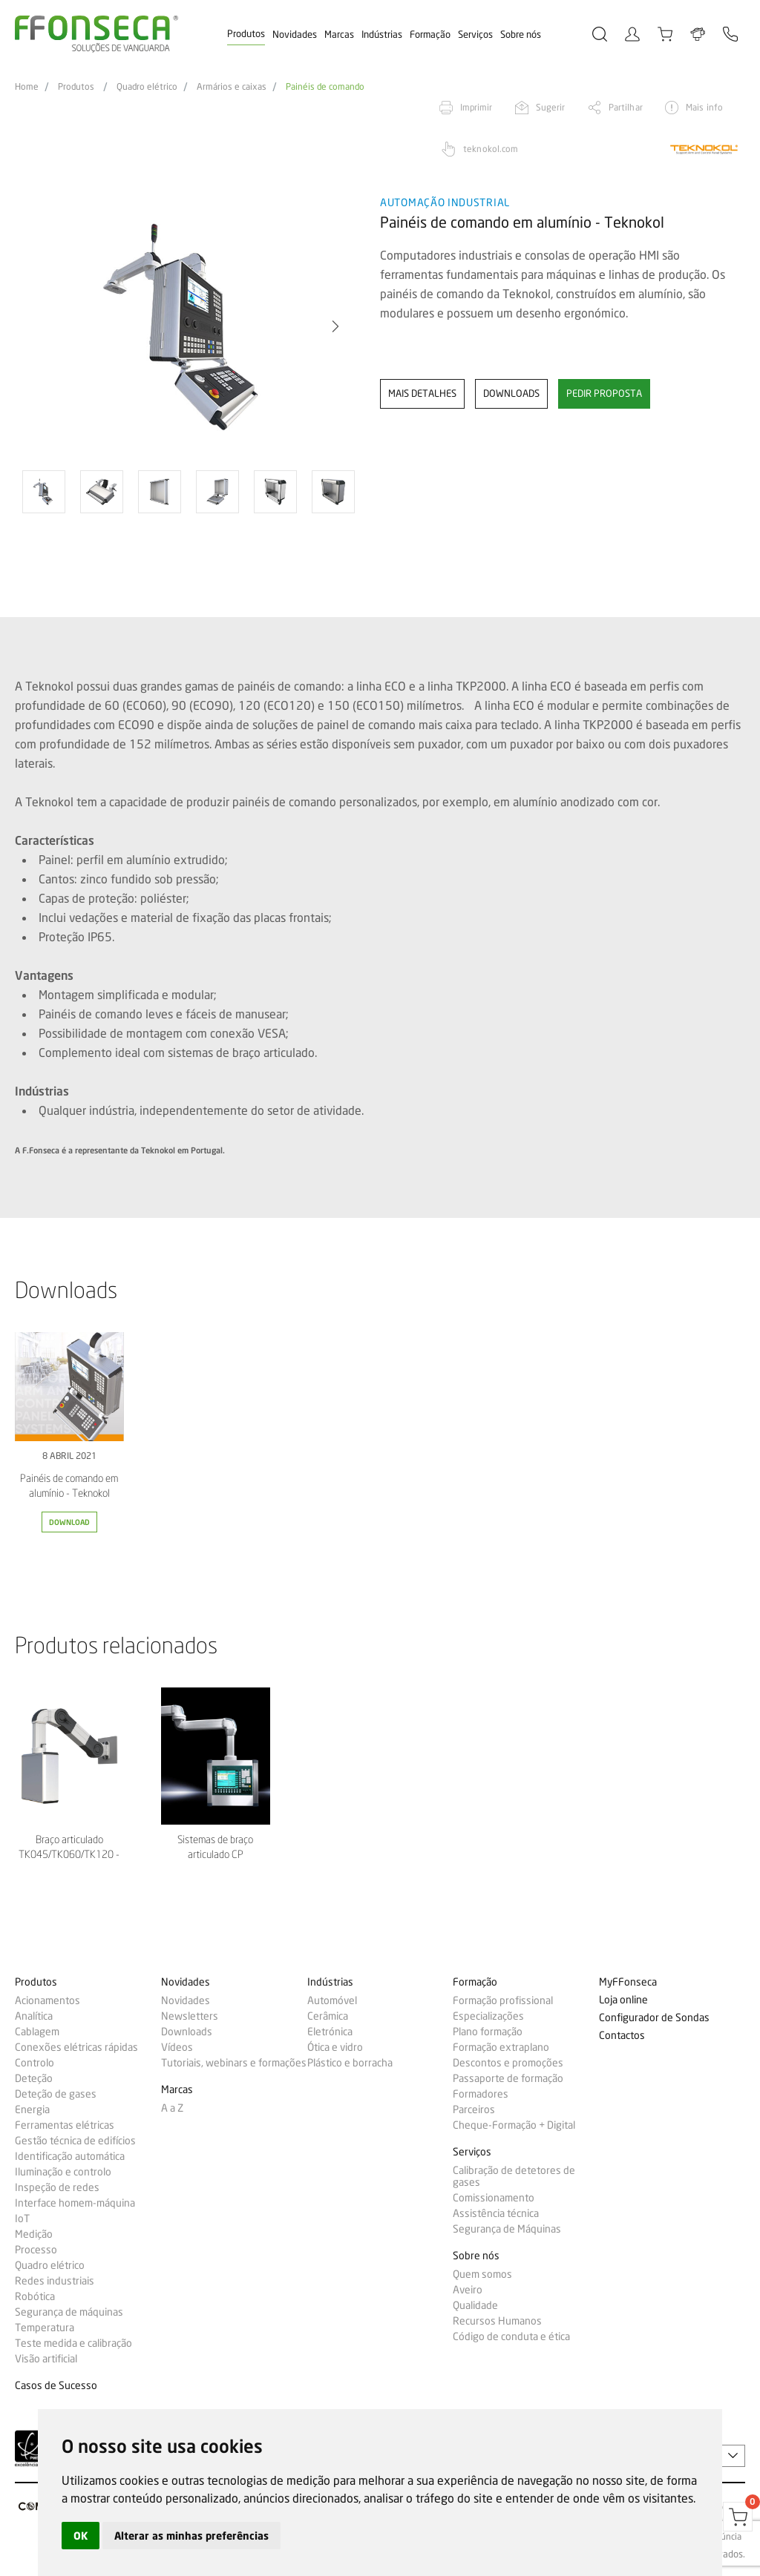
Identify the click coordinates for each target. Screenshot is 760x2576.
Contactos (622, 2035)
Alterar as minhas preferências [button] (191, 2535)
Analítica (34, 2016)
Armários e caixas (231, 87)
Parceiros (474, 2109)
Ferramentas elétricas (64, 2125)
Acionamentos (47, 2000)
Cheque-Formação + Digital (514, 2125)
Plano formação (487, 2032)
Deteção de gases (55, 2094)
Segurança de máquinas (69, 2312)
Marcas (339, 34)
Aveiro (467, 2290)
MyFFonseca (628, 1982)
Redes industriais (54, 2281)
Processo (36, 2250)
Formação (430, 34)
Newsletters (189, 2016)
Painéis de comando (325, 87)
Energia (32, 2109)
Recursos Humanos (497, 2321)
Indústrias (381, 34)
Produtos (246, 33)
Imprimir (476, 107)
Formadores (480, 2094)
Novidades (294, 34)
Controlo (34, 2063)
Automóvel (332, 2000)
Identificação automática (70, 2156)
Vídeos (177, 2047)
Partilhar (626, 107)
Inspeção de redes (57, 2187)
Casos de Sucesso (56, 2385)
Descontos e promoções (508, 2063)
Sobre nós (520, 34)
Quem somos (482, 2274)
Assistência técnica (496, 2213)
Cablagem (37, 2032)
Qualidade (475, 2305)
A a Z (172, 2108)
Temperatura (44, 2327)
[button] (335, 326)
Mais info (704, 107)
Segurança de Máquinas (507, 2229)
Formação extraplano (501, 2047)
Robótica (35, 2296)
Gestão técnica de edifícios (75, 2141)
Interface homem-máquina (75, 2203)
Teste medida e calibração (73, 2343)
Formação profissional (503, 2000)
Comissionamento (493, 2198)
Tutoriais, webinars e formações (234, 2063)
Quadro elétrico (147, 87)
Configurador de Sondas (654, 2017)
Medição (34, 2234)
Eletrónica (330, 2032)
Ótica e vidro (335, 2047)
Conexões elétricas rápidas (76, 2047)
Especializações (488, 2016)
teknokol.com (490, 148)
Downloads (186, 2032)
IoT (22, 2218)
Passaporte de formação (508, 2078)
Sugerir (551, 107)
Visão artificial (46, 2359)
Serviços (475, 34)
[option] (188, 326)
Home (27, 87)
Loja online (623, 2000)
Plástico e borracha (350, 2063)
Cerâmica (327, 2016)
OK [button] (80, 2535)
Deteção (34, 2078)
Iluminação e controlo (63, 2172)
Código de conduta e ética (511, 2336)
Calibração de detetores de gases (514, 2176)
